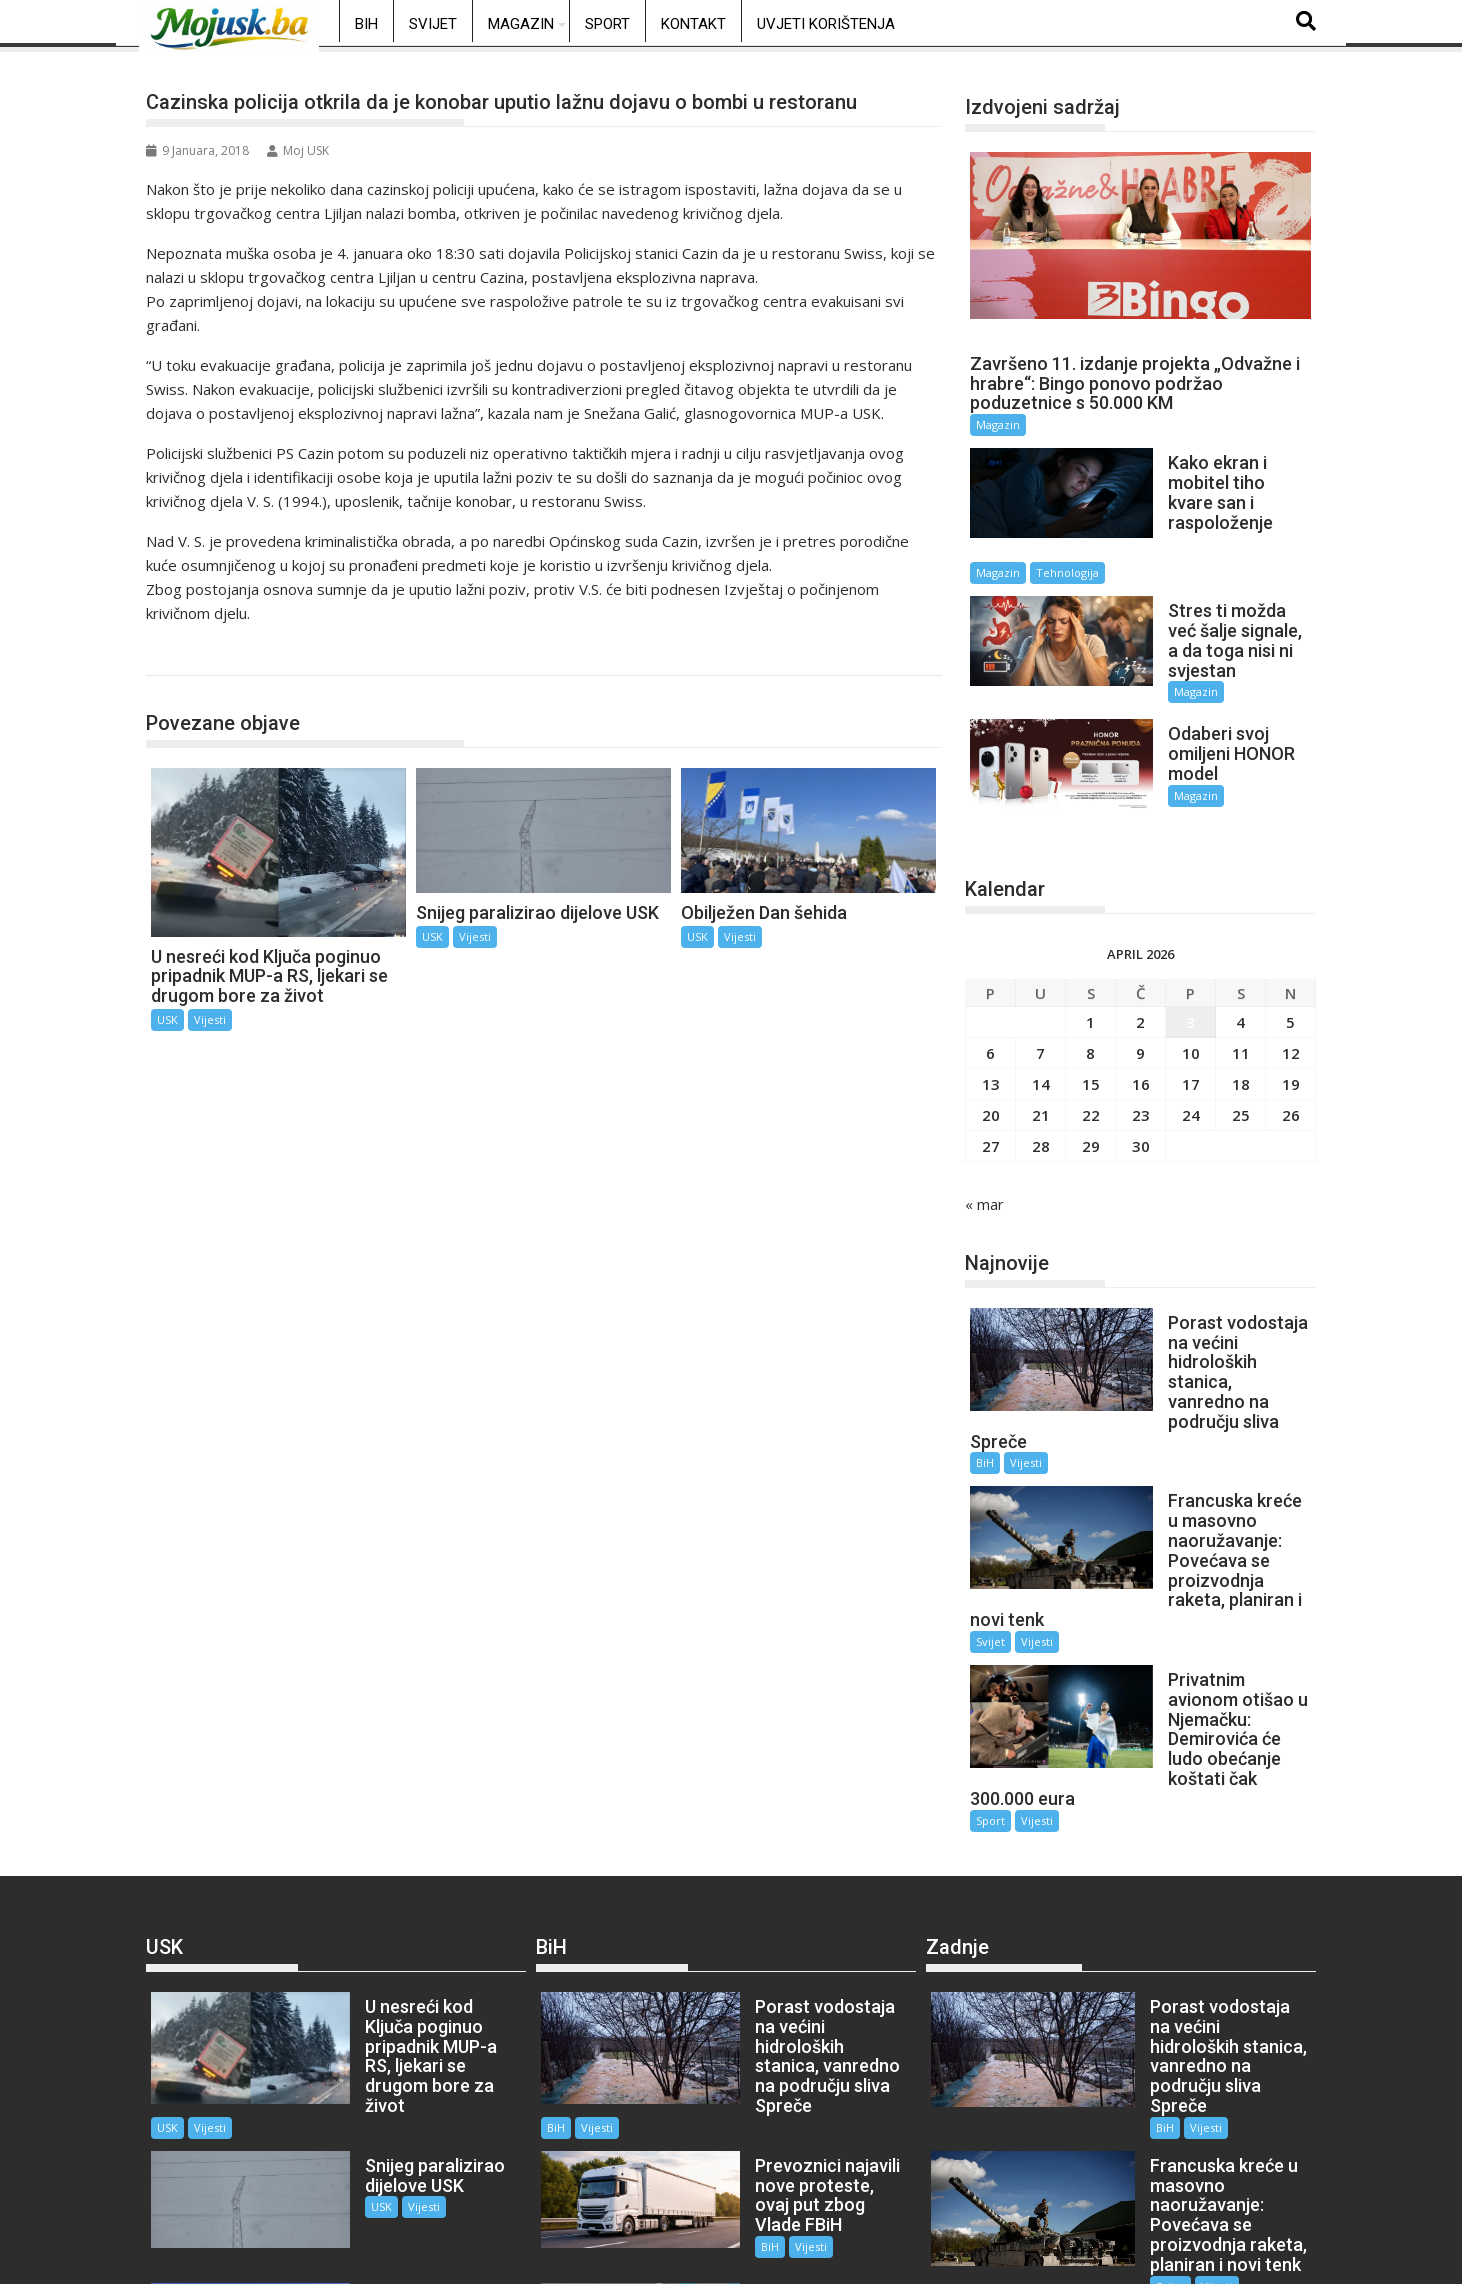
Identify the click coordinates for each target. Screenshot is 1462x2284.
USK (182, 654)
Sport (607, 24)
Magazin (521, 24)
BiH (366, 24)
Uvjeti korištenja (826, 24)
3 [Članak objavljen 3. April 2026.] (1190, 936)
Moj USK (298, 150)
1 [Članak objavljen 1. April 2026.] (1090, 936)
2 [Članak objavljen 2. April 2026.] (1140, 936)
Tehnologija (1229, 524)
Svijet (433, 24)
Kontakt (693, 24)
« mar (984, 1118)
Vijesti (210, 1019)
